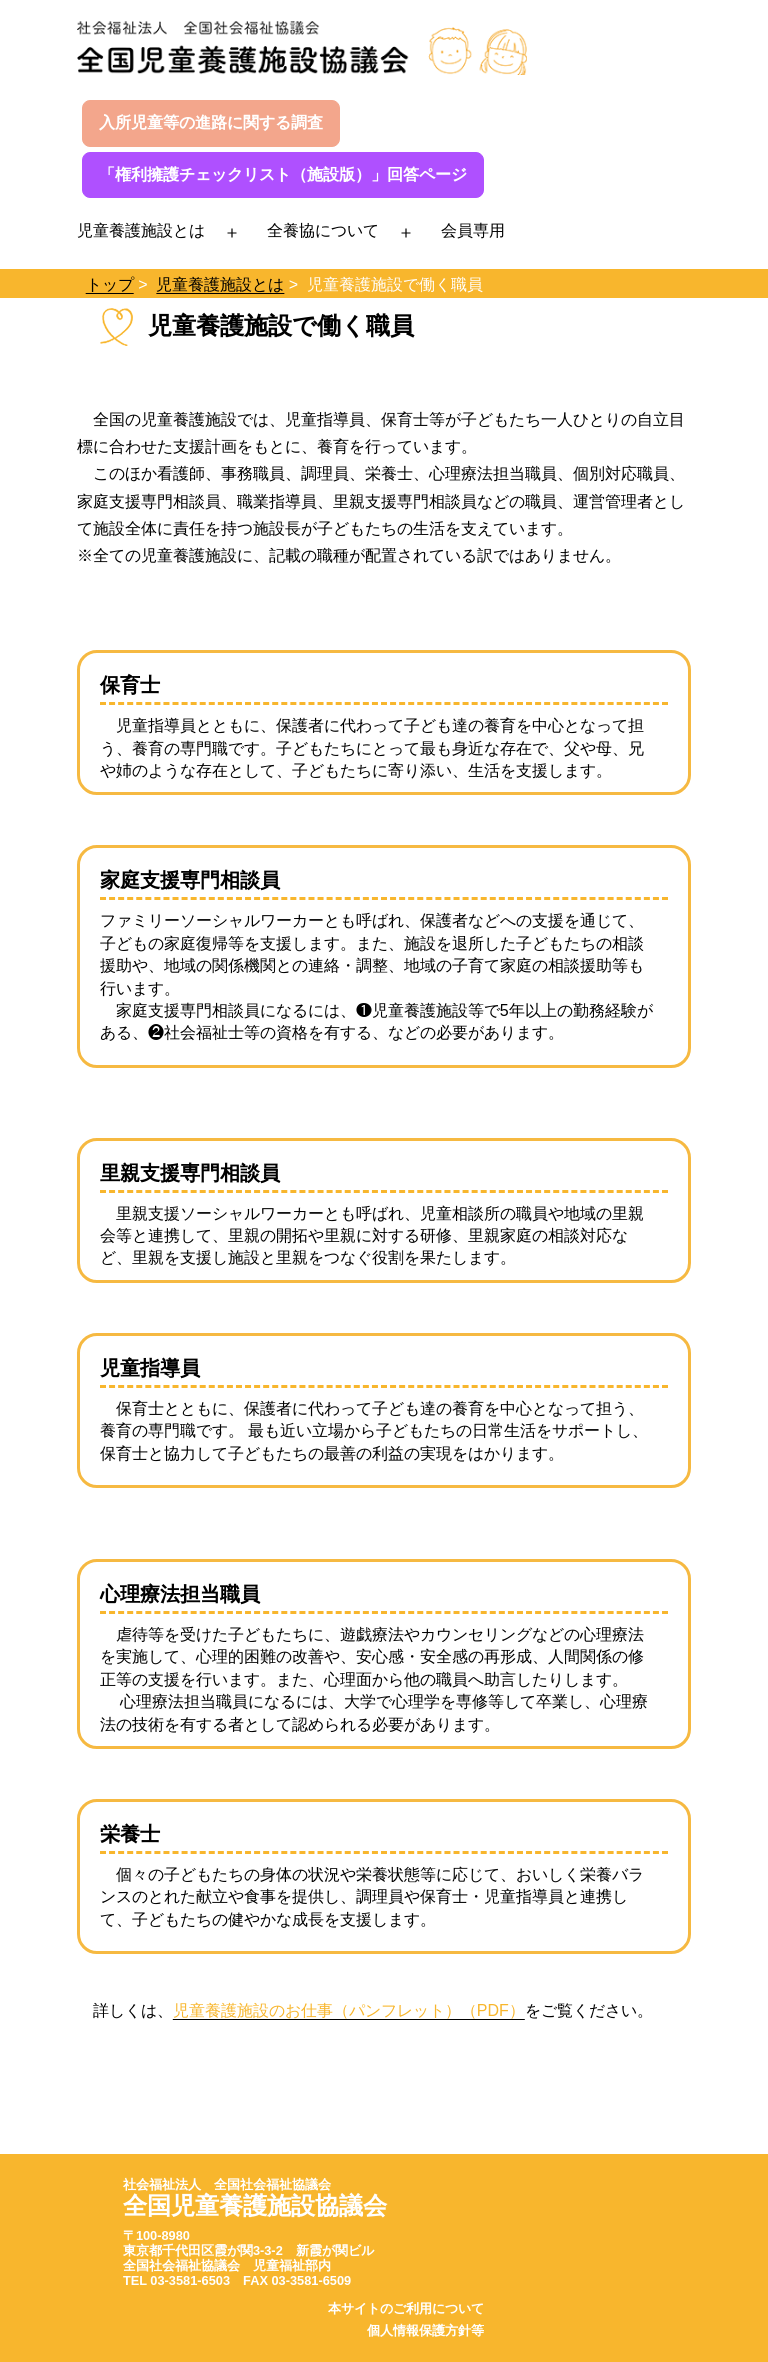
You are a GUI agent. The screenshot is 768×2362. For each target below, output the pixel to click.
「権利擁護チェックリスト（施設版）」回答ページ (283, 174)
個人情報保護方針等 (425, 2330)
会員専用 (473, 230)
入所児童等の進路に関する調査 (211, 122)
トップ (110, 284)
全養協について (323, 230)
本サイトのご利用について (406, 2308)
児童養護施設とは (141, 230)
